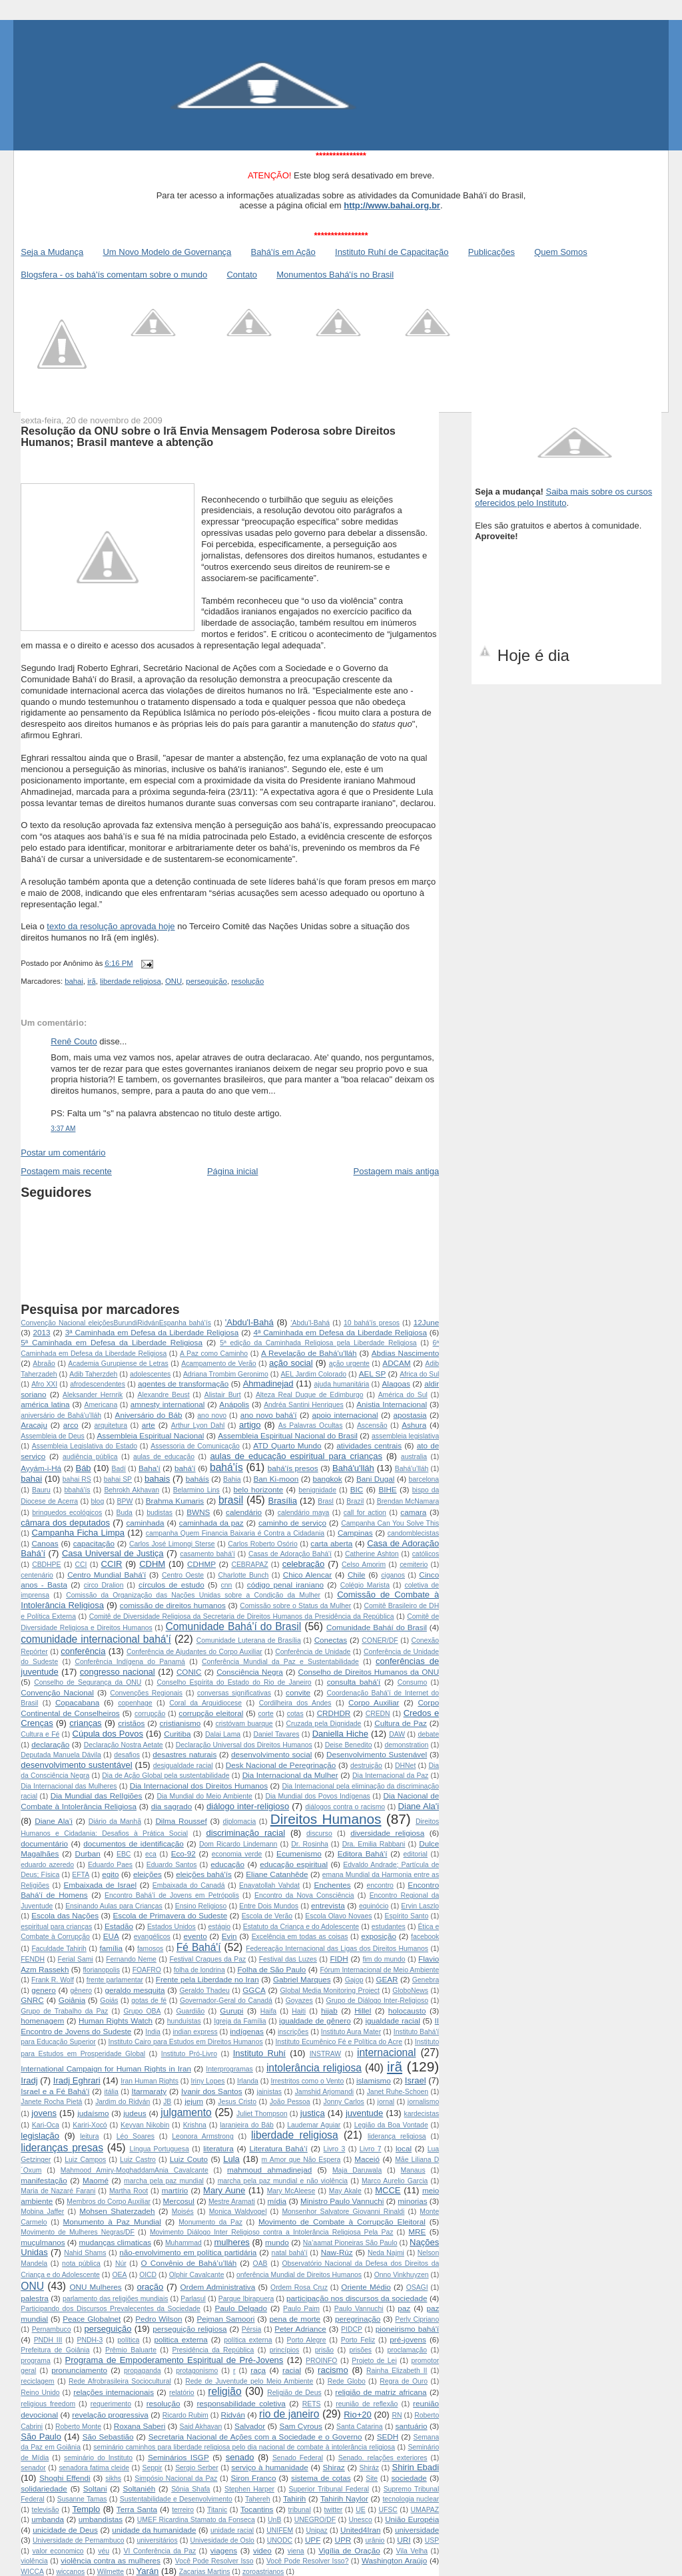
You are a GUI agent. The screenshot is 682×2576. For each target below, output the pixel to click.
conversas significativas (234, 1693)
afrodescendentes (97, 1384)
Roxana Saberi (140, 2426)
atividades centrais (369, 1445)
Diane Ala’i (54, 1821)
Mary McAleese (291, 2191)
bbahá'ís (78, 1490)
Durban (88, 1853)
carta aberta (331, 1543)
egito (110, 1874)
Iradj (29, 2080)
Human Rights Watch (116, 2020)
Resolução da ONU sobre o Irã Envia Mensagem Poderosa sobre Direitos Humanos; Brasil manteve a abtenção (208, 437)
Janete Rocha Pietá (51, 2101)
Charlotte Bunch (243, 1575)
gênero (81, 1990)
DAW (397, 1734)
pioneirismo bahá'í (407, 2328)
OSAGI (417, 2287)
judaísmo (93, 2113)
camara (413, 1512)
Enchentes (332, 1884)
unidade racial (232, 2530)
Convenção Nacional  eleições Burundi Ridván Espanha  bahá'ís (116, 1323)
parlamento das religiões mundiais (115, 2298)
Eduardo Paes (110, 1864)
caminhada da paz (211, 1522)
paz (404, 2308)
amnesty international (168, 1404)
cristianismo (180, 1723)
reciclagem (37, 2381)
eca (151, 1854)
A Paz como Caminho (214, 1353)
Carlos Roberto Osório (262, 1544)
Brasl (326, 1501)
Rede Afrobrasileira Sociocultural (120, 2381)
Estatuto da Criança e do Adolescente (301, 1926)
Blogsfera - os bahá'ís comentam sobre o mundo (114, 275)
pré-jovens (408, 2339)
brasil (230, 1500)
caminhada (145, 1522)
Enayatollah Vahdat (269, 1885)
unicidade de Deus (65, 2529)
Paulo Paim (301, 2308)
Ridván (233, 2414)
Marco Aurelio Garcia (395, 2181)
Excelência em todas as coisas (300, 1936)
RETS (311, 2404)
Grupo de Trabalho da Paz (64, 2011)
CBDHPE (46, 1564)
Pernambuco (51, 2329)
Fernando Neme (131, 1959)
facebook (425, 1936)
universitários (157, 2540)
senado (240, 2457)
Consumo (412, 1682)
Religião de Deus (294, 2392)
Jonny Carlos (343, 2101)
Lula (231, 2159)
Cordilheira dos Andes (295, 1703)
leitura (89, 2136)
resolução (247, 981)
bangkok (327, 1478)
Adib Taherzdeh (93, 1374)
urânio (375, 2540)
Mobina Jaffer (42, 2211)
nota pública (81, 2263)
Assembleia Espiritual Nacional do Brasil (288, 1435)
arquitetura (110, 1425)
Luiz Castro (138, 2159)
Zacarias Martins (204, 2571)
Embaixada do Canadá (189, 1885)
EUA (111, 1936)
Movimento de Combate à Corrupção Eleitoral (342, 2221)
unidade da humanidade (154, 2529)
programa (35, 2360)
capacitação (94, 1543)
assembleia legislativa (405, 1436)
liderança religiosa (397, 2136)
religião (224, 2391)
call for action (365, 1512)
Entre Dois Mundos (268, 1906)
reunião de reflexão (367, 2404)
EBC (124, 1854)
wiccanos (70, 2571)
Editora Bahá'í (363, 1853)
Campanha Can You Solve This (390, 1523)
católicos (425, 1554)
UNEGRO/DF (315, 2519)
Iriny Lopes (208, 2081)
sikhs (113, 2478)
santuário (411, 2426)
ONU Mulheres (95, 2286)
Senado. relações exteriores (383, 2458)
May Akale (345, 2191)
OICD (148, 2274)
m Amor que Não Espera (301, 2159)
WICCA (32, 2571)
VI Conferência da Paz (160, 2551)
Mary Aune (224, 2190)
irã (91, 981)
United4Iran (360, 2529)
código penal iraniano (285, 1584)
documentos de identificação (133, 1843)
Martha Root (128, 2191)
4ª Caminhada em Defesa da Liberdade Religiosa (340, 1332)
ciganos (393, 1575)
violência (34, 2561)
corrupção (150, 1713)
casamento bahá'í (207, 1554)
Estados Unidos (171, 1926)
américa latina (45, 1404)
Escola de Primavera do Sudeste (170, 1915)
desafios (127, 1755)
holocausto (407, 2010)
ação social (291, 1363)
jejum (193, 2101)
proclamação (408, 2350)
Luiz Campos (85, 2159)
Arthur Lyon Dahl (198, 1425)
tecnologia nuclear (410, 2499)
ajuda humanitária (342, 1384)
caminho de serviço (292, 1522)
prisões (361, 2350)
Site (372, 2478)
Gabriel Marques (302, 1979)
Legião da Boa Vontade (391, 2125)
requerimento (111, 2404)
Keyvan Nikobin (145, 2125)
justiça (312, 2113)
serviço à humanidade (269, 2467)
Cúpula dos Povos (108, 1734)
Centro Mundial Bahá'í (106, 1574)
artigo (250, 1425)
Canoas (44, 1543)
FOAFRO (147, 1970)
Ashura (414, 1424)
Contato (241, 275)
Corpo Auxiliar (373, 1702)
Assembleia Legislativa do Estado (84, 1446)
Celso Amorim (364, 1564)
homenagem (42, 2020)
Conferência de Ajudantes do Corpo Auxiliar (194, 1651)
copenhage (135, 1703)
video (262, 2550)
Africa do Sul (419, 1374)
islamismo (373, 2080)
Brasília (282, 1501)
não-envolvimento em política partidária (187, 2252)
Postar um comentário (63, 1153)
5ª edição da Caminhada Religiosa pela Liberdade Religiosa (318, 1343)
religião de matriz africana (380, 2392)
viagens (223, 2550)
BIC (356, 1489)
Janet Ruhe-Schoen (397, 2091)
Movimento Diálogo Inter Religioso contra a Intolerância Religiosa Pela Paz (271, 2232)
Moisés (183, 2211)
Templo (86, 2509)
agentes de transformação (183, 1383)
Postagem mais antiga (397, 1171)
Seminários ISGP (178, 2457)
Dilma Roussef (180, 1821)
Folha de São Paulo (271, 1969)
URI (403, 2539)
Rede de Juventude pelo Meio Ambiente (249, 2381)
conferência (83, 1651)
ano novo (211, 1415)
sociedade (408, 2477)
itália (111, 2091)
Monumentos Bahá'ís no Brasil (335, 275)
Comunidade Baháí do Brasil (376, 1627)
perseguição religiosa (189, 2328)
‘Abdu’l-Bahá (310, 1323)
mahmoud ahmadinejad (269, 2169)
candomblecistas (413, 1533)
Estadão (119, 1926)
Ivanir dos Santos (211, 2091)
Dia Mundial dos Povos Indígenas (318, 1796)
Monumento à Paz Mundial (112, 2221)
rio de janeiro (289, 2414)
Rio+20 (358, 2415)
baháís (197, 1478)
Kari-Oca (45, 2125)
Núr (121, 2263)
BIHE (387, 1489)
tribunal (299, 2509)
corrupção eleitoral (210, 1713)
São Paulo (41, 2437)
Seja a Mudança (52, 252)
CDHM (152, 1564)
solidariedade (44, 2488)
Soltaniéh (139, 2488)
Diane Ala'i (419, 1806)
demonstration (406, 1745)
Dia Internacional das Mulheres (69, 1786)
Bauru (41, 1490)
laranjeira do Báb (246, 2125)
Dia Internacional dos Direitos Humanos (199, 1785)
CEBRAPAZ (249, 1564)
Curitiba (177, 1733)
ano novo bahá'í (268, 1414)
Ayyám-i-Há (41, 1468)
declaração (50, 1744)
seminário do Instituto (98, 2458)
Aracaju (34, 1424)
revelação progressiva (110, 2414)
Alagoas (396, 1383)
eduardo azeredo (47, 1864)
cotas (295, 1713)
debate (428, 1734)
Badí (119, 1468)
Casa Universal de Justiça (113, 1553)
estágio (219, 1926)
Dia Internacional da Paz (390, 1775)
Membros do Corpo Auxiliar (109, 2201)
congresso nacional (117, 1672)
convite (298, 1692)
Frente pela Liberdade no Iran (207, 1979)
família (110, 1948)
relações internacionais (113, 2392)
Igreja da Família (240, 2021)
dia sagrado (171, 1806)
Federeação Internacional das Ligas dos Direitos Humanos (337, 1948)
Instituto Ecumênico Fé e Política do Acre (338, 2041)
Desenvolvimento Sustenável (376, 1754)
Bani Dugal (375, 1478)
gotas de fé (149, 2000)
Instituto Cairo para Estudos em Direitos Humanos (186, 2041)
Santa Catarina (359, 2426)
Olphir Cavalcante (196, 2274)
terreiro (183, 2509)
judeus (134, 2113)
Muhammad (183, 2243)
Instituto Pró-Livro (189, 2053)
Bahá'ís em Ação (283, 252)
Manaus (413, 2170)
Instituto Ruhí (259, 2053)
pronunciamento (79, 2370)
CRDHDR (334, 1713)
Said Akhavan (201, 2426)
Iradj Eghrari (77, 2080)
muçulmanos (43, 2242)
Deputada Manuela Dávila (61, 1755)
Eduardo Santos (172, 1864)
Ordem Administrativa (217, 2286)
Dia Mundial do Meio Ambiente (204, 1796)
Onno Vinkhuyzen (401, 2274)
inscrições (293, 2032)
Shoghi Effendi (65, 2477)
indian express (195, 2032)
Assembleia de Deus (53, 1436)
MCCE (387, 2190)
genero (43, 1990)
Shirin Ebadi (416, 2467)
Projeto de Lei (374, 2360)
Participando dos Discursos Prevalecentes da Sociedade (110, 2308)
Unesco (360, 2519)
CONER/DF (380, 1640)
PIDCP (351, 2329)
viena (296, 2551)
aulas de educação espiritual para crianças (296, 1456)
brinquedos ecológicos (67, 1512)
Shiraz (334, 2467)
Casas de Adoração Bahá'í (290, 1554)
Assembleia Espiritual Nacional (150, 1435)
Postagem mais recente (66, 1171)
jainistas (269, 2091)
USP (432, 2540)
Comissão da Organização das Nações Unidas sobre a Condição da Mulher (193, 1595)
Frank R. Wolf (52, 1980)
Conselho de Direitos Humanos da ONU (368, 1671)
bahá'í (184, 1468)
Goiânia (72, 2000)
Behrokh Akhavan (131, 1490)
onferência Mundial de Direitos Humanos (299, 2274)
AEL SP (372, 1373)
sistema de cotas (321, 2477)
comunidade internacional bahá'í (96, 1639)
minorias (412, 2201)
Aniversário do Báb (148, 1414)
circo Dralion (104, 1585)
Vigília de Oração (349, 2550)
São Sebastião (108, 2436)
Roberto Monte (78, 2426)
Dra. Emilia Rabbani (374, 1844)
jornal (386, 2101)
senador (33, 2467)
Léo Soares (136, 2136)
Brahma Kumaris (175, 1500)
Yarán (148, 2571)
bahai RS (77, 1479)
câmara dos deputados (65, 1523)
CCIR (112, 1564)
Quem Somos (560, 252)
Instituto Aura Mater (351, 2032)
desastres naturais (184, 1754)
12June (426, 1322)
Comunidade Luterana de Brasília (248, 1640)
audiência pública (90, 1456)
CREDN (378, 1713)
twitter (333, 2509)
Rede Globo (347, 2381)
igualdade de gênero (315, 2020)
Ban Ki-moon (276, 1478)
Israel (415, 2080)
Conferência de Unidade (312, 1651)
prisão (324, 2350)
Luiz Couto (189, 2159)
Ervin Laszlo (420, 1906)
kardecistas (422, 2113)
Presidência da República (213, 2350)
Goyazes (299, 2000)
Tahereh (257, 2499)
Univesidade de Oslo (222, 2540)
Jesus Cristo (237, 2101)
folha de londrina (199, 1970)
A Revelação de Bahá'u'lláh (309, 1353)
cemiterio (414, 1564)
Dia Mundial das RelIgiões (97, 1795)
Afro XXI (44, 1384)
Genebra (425, 1980)
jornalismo (423, 2101)
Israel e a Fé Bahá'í (55, 2091)
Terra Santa (137, 2509)
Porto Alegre (306, 2340)
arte (148, 1424)
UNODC (279, 2540)
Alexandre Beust (163, 1394)
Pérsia (251, 2329)
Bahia (232, 1479)
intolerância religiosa (314, 2067)
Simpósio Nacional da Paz (176, 2478)
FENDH (33, 1959)
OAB (260, 2263)
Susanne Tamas (82, 2499)
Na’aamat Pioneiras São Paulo (350, 2243)
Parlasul (193, 2298)
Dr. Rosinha (309, 1844)
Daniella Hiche (340, 1734)
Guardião (190, 2011)
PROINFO (321, 2360)
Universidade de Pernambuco (78, 2540)
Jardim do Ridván (122, 2101)
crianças (85, 1723)
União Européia (412, 2519)
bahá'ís (226, 1467)
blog (98, 1501)
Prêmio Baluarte (131, 2350)
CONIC (189, 1671)
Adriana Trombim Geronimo (225, 1374)
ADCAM (396, 1363)
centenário (37, 1575)
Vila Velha (412, 2551)
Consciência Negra (249, 1671)
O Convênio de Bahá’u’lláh (189, 2262)
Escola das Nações (65, 1915)
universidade (417, 2529)
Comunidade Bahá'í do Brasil (234, 1626)
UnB (274, 2519)
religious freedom (48, 2404)
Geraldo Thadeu (204, 1990)
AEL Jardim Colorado (313, 1374)
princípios (284, 2350)
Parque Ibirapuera (246, 2298)
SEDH (387, 2436)
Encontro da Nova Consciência (304, 1895)
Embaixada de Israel (100, 1884)
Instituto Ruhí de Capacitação (392, 252)
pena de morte (294, 2318)
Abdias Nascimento (405, 1353)
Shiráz (369, 2467)
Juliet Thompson (262, 2113)
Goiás (109, 2000)
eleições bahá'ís (204, 1874)
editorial (416, 1854)
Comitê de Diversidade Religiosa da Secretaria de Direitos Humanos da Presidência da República (241, 1616)
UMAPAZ (425, 2509)
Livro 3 (335, 2149)
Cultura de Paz (400, 1723)
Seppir (153, 2467)
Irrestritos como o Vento (307, 2081)
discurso (319, 1833)
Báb (83, 1468)
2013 (42, 1332)
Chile (357, 1574)
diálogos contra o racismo (345, 1807)
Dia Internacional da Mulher (290, 1775)
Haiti (299, 2011)
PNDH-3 (90, 2340)
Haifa (268, 2011)
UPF (312, 2539)
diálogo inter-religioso (247, 1806)
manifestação (44, 2180)
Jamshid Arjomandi (324, 2091)
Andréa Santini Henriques (304, 1404)
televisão (45, 2509)
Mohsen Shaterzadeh (117, 2211)
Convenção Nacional (57, 1692)
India (153, 2032)
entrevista (328, 1905)
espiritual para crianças (56, 1926)
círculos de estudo (171, 1584)
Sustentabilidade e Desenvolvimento (176, 2499)
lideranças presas (62, 2147)
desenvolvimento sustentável (76, 1765)
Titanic (217, 2509)
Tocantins (256, 2509)
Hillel (362, 2010)
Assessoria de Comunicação (195, 1446)
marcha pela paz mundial (164, 2181)
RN (397, 2415)
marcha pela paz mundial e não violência (283, 2181)
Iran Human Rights (149, 2081)
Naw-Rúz (337, 2252)
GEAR (387, 1979)
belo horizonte (259, 1489)
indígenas (247, 2031)
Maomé (96, 2180)
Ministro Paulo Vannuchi (342, 2201)
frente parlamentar (115, 1980)
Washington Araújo (394, 2560)
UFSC (387, 2509)
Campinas (355, 1532)
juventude (364, 2113)
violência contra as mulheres (111, 2560)
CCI (81, 1564)
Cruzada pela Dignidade (324, 1723)
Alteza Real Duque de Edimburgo (310, 1394)
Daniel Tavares (276, 1734)
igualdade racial (392, 2020)
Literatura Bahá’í (279, 2148)
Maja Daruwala (357, 2170)
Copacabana (77, 1702)
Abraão (44, 1363)
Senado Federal (297, 2458)
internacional (386, 2052)
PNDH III (48, 2340)
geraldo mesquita (135, 1990)
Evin (229, 1936)
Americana (101, 1404)
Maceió (367, 2159)
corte (266, 1713)
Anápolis (234, 1404)
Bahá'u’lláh (412, 1468)
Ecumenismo (299, 1853)
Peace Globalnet (92, 2318)
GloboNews (410, 1990)
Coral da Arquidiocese (205, 1703)
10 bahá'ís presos (372, 1323)
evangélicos (152, 1936)
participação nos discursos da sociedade (356, 2298)
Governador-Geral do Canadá (226, 2000)
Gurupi (231, 2010)
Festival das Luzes (288, 1959)
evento (195, 1936)
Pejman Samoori (225, 2318)
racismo (333, 2370)
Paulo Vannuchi (359, 2308)
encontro (379, 1885)
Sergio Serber (196, 2467)
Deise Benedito (348, 1745)
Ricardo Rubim (185, 2415)
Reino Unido (40, 2392)
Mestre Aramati (231, 2201)
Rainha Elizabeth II (396, 2370)
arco (71, 1424)
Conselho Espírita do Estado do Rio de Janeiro (234, 1682)
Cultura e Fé (40, 1734)
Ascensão (372, 1425)
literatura (218, 2148)
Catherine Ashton (372, 1554)
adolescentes (150, 1374)
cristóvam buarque (243, 1723)
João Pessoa (290, 2101)
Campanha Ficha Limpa (78, 1533)
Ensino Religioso (201, 1906)
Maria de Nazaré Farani (58, 2191)
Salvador (249, 2426)
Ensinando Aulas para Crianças (114, 1906)
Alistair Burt (222, 1394)
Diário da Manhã (115, 1821)
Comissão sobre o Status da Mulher (295, 1606)
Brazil (355, 1501)
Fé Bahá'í (198, 1947)
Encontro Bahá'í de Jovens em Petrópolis (172, 1895)
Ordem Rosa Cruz (299, 2287)
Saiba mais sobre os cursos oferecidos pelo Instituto (563, 497)
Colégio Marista (365, 1585)
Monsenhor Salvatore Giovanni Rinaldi (343, 2211)
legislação (40, 2136)
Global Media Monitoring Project (329, 1990)
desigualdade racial (183, 1765)
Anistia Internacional (391, 1404)
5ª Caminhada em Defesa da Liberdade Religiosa (111, 1342)
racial (291, 2370)
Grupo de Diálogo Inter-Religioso (377, 2000)
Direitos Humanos (326, 1818)
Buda (125, 1512)
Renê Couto (74, 1041)
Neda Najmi (386, 2252)
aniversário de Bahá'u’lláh (61, 1415)
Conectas (330, 1639)
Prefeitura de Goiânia (55, 2350)
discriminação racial (245, 1833)
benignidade (317, 1490)
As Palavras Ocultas (310, 1425)
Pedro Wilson (158, 2318)
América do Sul (403, 1394)
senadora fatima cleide (94, 2467)
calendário (244, 1512)
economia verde (237, 1854)
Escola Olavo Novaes (338, 1916)
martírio (175, 2190)
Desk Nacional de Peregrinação (281, 1765)
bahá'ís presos (293, 1468)
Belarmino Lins (196, 1490)
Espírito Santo (407, 1916)
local (404, 2148)
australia (414, 1456)
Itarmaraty (149, 2091)
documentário (44, 1843)
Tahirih (294, 2498)
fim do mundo (384, 1959)
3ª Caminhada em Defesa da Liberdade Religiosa (152, 1332)
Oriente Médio (365, 2286)
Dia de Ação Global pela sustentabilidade (165, 1775)
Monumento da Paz (210, 2222)
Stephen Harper (249, 2489)
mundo (277, 2242)
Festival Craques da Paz (207, 1959)
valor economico (57, 2551)
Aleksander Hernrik (93, 1394)
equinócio (374, 1906)
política (128, 2340)
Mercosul (178, 2201)
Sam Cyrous (300, 2426)
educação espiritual (294, 1864)
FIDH (339, 1958)
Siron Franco (253, 2477)
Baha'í (150, 1468)
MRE (417, 2231)
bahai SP (118, 1479)
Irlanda (247, 2081)
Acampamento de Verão (218, 1363)
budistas (159, 1512)
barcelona (424, 1479)
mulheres (231, 2242)
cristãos (131, 1723)
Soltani (95, 2488)
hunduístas (184, 2021)
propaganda (142, 2370)
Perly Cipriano (417, 2319)
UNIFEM (279, 2530)
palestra (35, 2298)
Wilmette (110, 2571)
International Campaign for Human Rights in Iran (106, 2068)
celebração (303, 1564)
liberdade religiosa (130, 981)
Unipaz (316, 2530)
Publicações (491, 252)
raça (258, 2370)
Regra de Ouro (404, 2381)
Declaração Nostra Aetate (123, 1745)
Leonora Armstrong (202, 2136)
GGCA (253, 1990)
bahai (74, 981)
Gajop (354, 1980)
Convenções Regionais (146, 1693)
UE (360, 2509)
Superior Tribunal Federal (329, 2489)
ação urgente (349, 1363)
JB (167, 2101)
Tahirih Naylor (344, 2498)
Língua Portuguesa (158, 2149)
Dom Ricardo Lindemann (238, 1844)
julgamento (186, 2112)
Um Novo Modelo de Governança (167, 252)
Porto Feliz (358, 2340)
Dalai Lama (222, 1734)
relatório (181, 2392)
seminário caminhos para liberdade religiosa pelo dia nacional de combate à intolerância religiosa (244, 2447)
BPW (125, 1501)
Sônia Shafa (190, 2489)
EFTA (80, 1874)
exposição (378, 1936)
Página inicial (232, 1171)
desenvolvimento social (271, 1754)
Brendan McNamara (408, 1501)
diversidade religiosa (387, 1832)
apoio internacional (345, 1414)
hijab (329, 2010)
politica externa (180, 2339)
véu (103, 2551)
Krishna (194, 2125)
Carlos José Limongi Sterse (172, 1544)
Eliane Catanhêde (277, 1874)
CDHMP (201, 1564)
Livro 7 (371, 2149)
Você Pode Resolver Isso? (307, 2561)
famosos (150, 1948)
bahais (157, 1479)
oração (150, 2287)
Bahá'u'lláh (353, 1468)
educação (227, 1864)
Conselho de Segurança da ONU (87, 1682)
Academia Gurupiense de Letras (118, 1363)
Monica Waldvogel (238, 2211)
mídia (276, 2201)
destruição (366, 1765)
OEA (120, 2274)
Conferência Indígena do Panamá (129, 1661)
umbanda (47, 2519)
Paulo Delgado (241, 2308)
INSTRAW (326, 2053)
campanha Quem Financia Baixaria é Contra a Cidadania (235, 1533)
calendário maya (304, 1512)
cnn (226, 1585)
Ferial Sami (75, 1959)
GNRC (32, 2000)
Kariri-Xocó (90, 2125)
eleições (147, 1874)
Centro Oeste (183, 1575)
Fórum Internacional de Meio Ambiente (379, 1970)
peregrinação (357, 2318)
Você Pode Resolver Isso (214, 2561)
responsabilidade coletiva (240, 2403)
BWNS (198, 1512)
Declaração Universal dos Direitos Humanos (244, 1745)
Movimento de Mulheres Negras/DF (78, 2232)
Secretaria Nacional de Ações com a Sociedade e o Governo (255, 2436)
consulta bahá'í (354, 1681)
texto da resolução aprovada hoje (110, 926)
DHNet (405, 1765)
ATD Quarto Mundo (287, 1445)
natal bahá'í (290, 2252)
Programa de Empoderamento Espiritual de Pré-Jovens (174, 2360)
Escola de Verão (267, 1916)
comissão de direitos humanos (173, 1605)
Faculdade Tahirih (58, 1948)
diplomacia (239, 1821)
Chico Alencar (307, 1574)
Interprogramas (229, 2069)
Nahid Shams (85, 2252)
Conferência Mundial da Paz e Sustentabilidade (280, 1661)
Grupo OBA (142, 2011)
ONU (173, 981)
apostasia (410, 1414)
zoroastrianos (263, 2571)
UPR (343, 2539)
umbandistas (101, 2519)
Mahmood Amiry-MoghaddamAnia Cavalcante (134, 2170)
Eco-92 (183, 1853)
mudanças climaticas (115, 2242)
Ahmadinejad (268, 1384)
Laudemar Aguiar (313, 2125)
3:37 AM (63, 1128)
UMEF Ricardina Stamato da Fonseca (196, 2519)
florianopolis (101, 1970)
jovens (44, 2113)
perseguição (206, 981)
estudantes (389, 1926)
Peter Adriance (300, 2328)
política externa (248, 2340)
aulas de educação (163, 1456)
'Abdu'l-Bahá (249, 1322)
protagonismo (197, 2370)
